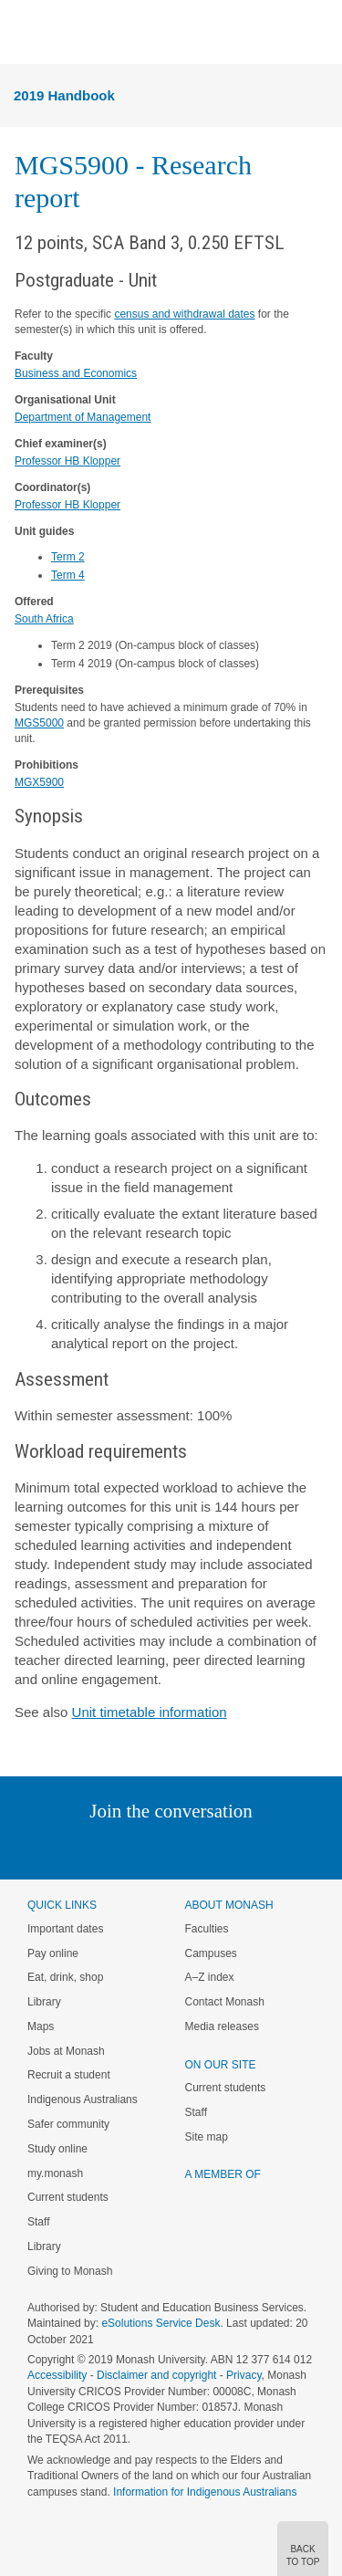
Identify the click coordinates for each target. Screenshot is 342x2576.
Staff (38, 2221)
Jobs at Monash (66, 2051)
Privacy (243, 2375)
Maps (40, 2026)
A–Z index (209, 1977)
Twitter (118, 1848)
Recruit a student (68, 2074)
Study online (57, 2148)
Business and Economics (76, 373)
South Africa (44, 619)
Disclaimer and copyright (156, 2375)
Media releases (222, 2026)
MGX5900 (39, 782)
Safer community (68, 2124)
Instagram (42, 1848)
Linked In (78, 1848)
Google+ (184, 1848)
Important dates (65, 1928)
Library (44, 2001)
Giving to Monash (69, 2271)
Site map (206, 2137)
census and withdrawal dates (184, 314)
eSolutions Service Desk (160, 2323)
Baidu (297, 1848)
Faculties (207, 1928)
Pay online (52, 1953)
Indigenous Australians (82, 2099)
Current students (68, 2197)
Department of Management (82, 417)
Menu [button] (23, 32)
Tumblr (222, 1848)
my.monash (55, 2173)
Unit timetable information (149, 1712)
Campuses (211, 1953)
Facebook (153, 1848)
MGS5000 (39, 723)
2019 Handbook (64, 95)
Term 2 (68, 556)
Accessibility (57, 2375)
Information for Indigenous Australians (204, 2492)
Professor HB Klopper (67, 461)
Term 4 (68, 575)
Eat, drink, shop (65, 1977)
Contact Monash (224, 2001)
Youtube (258, 1848)
